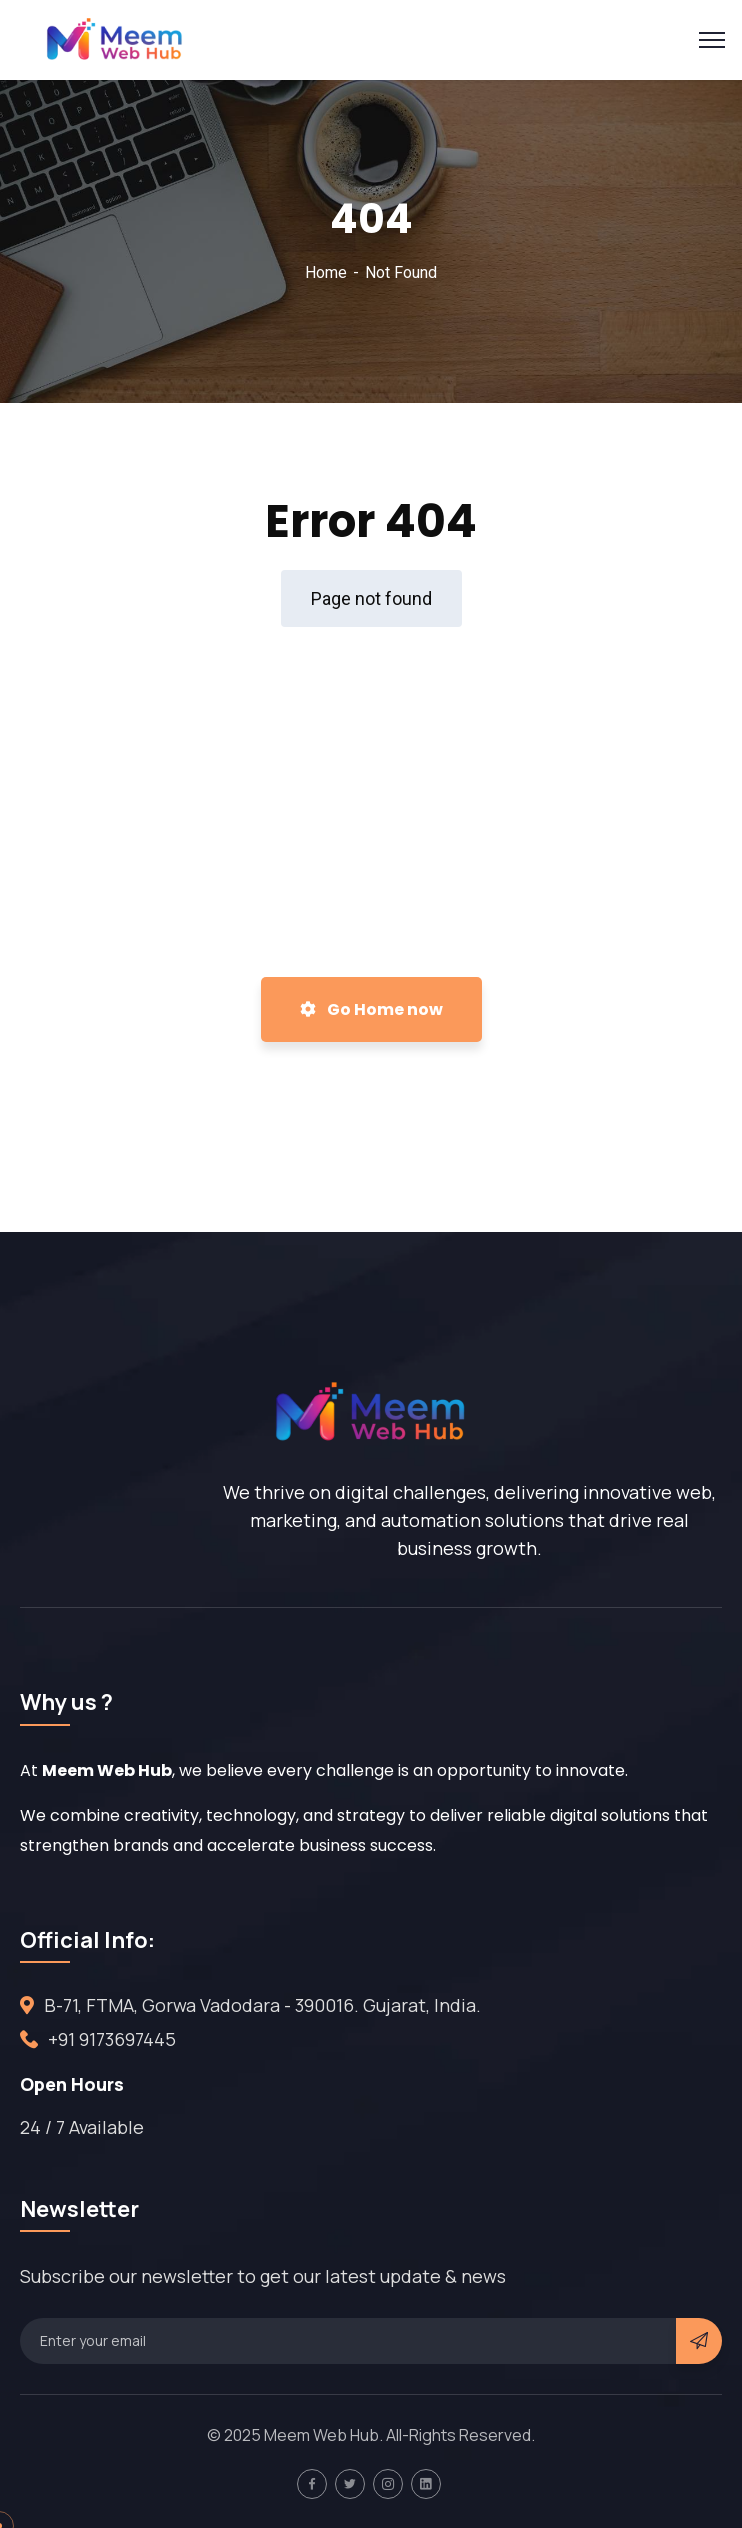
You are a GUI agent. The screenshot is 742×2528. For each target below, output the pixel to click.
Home (326, 272)
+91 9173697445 (112, 2039)
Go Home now (371, 1009)
